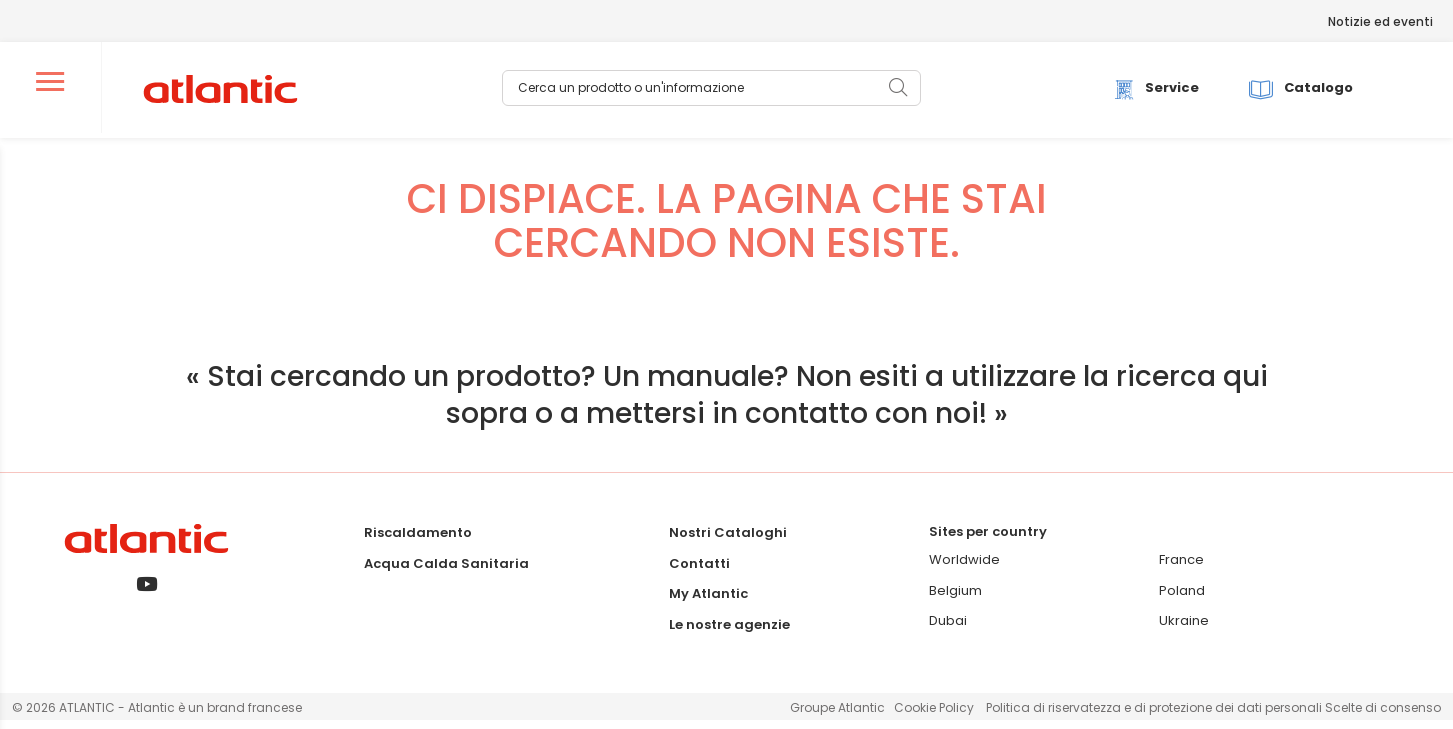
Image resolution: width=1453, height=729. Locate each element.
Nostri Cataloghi (728, 541)
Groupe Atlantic (837, 716)
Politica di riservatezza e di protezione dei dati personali (1155, 716)
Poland (1182, 599)
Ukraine (1184, 629)
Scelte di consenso (1383, 716)
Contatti (699, 571)
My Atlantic (708, 602)
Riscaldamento (418, 541)
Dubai (948, 629)
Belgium (955, 599)
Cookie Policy (934, 716)
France (1181, 568)
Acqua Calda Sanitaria (446, 571)
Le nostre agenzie (729, 633)
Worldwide (964, 568)
